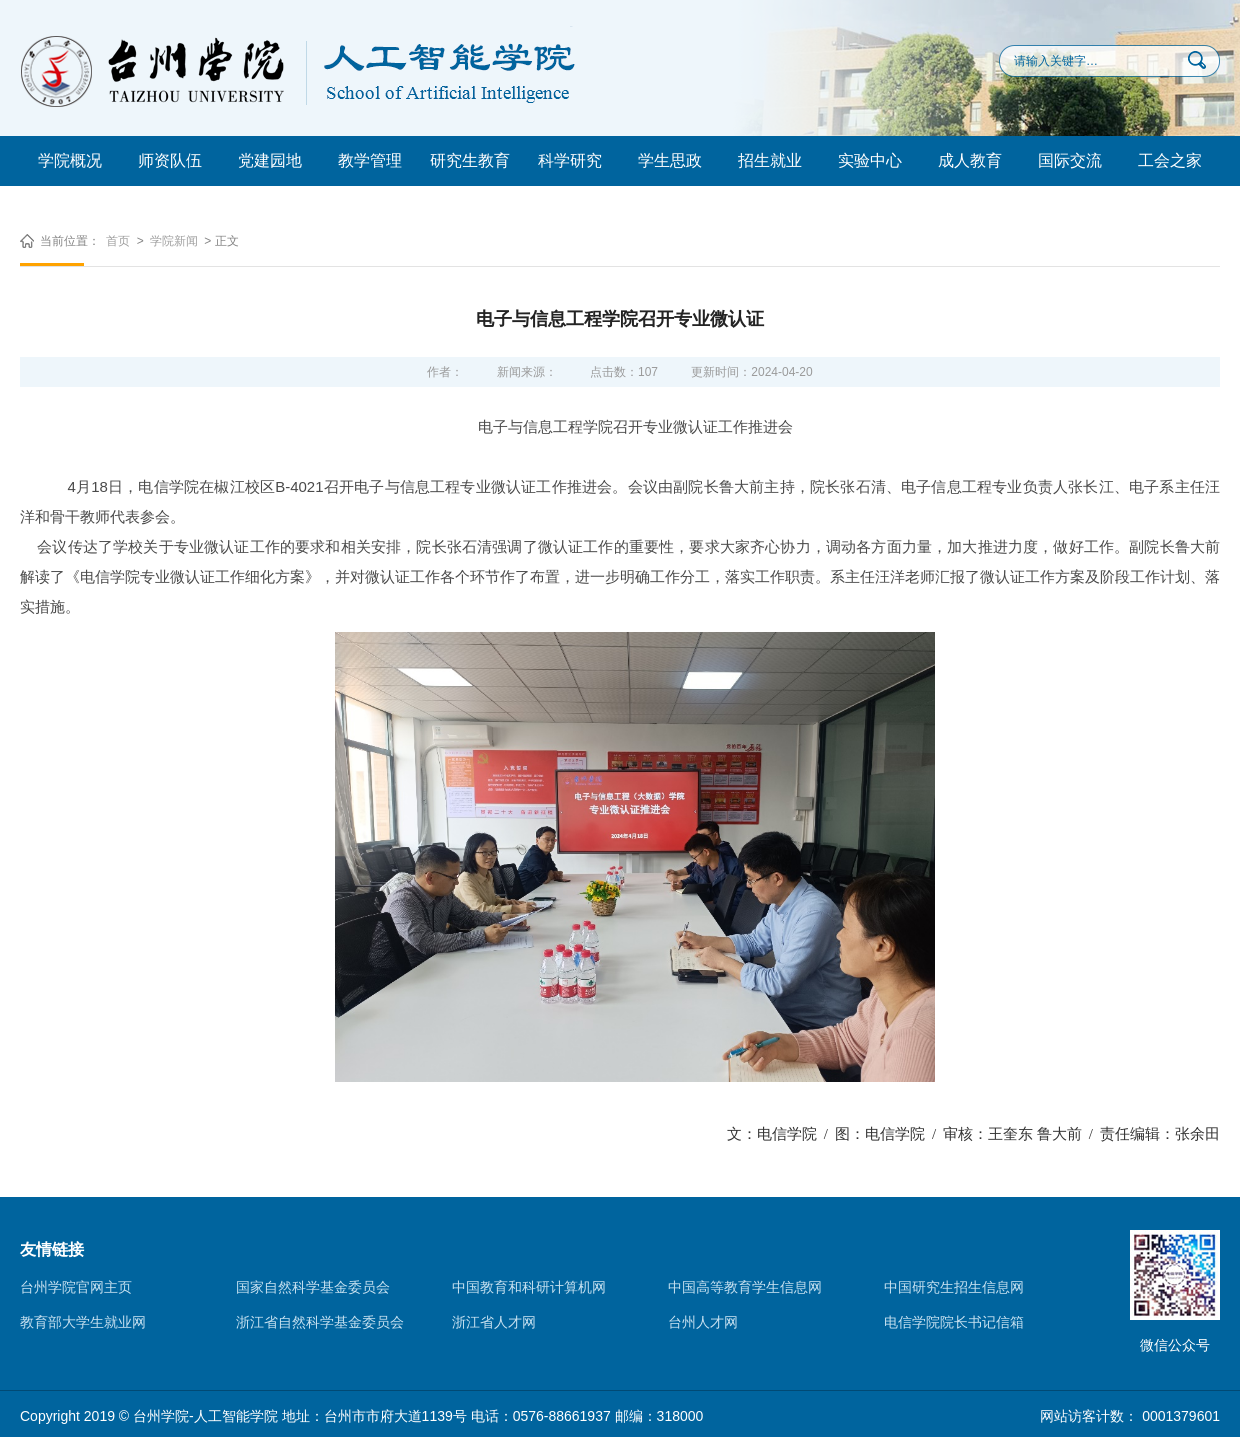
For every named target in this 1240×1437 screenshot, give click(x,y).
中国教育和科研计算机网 (529, 1287)
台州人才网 (703, 1322)
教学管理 (370, 160)
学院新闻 (174, 241)
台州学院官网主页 (76, 1287)
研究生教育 (470, 160)
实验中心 (870, 160)
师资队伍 (170, 160)
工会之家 (1170, 160)
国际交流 (1070, 160)
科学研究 (570, 160)
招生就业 (770, 160)
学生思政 (670, 160)
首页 (118, 241)
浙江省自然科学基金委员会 (320, 1322)
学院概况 (70, 160)
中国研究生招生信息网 (954, 1287)
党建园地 (270, 160)
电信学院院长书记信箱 (954, 1322)
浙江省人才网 (494, 1322)
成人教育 (970, 160)
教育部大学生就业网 (83, 1322)
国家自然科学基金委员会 (313, 1287)
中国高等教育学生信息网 (745, 1287)
